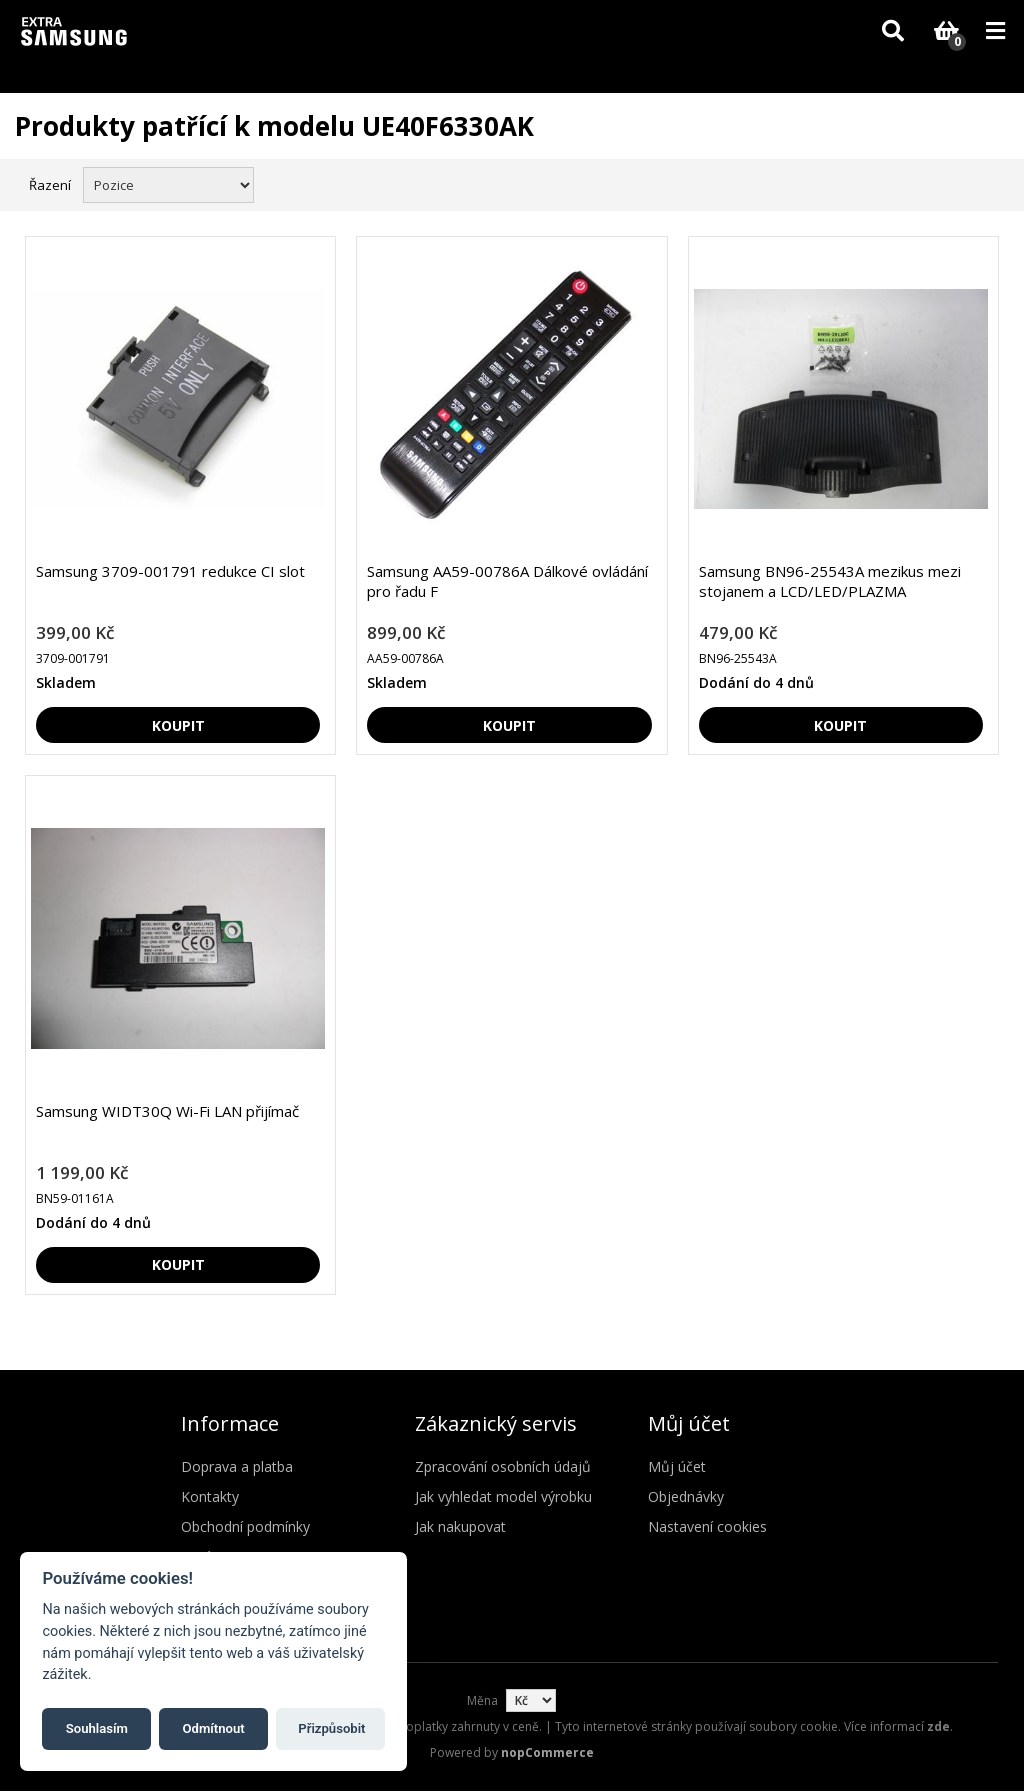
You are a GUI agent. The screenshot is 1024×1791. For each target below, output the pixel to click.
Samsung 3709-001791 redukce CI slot (170, 571)
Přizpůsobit (331, 1728)
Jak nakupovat (460, 1526)
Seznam (987, 183)
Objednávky (686, 1496)
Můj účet (677, 1466)
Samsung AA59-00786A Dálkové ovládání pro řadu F (507, 581)
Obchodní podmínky (245, 1526)
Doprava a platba (237, 1466)
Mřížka (951, 183)
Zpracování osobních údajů (503, 1466)
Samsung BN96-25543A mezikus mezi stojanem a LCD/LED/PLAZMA (830, 581)
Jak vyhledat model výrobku (503, 1496)
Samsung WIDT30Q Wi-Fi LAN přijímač (167, 1111)
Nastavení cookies (707, 1526)
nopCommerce (547, 1752)
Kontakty (210, 1496)
